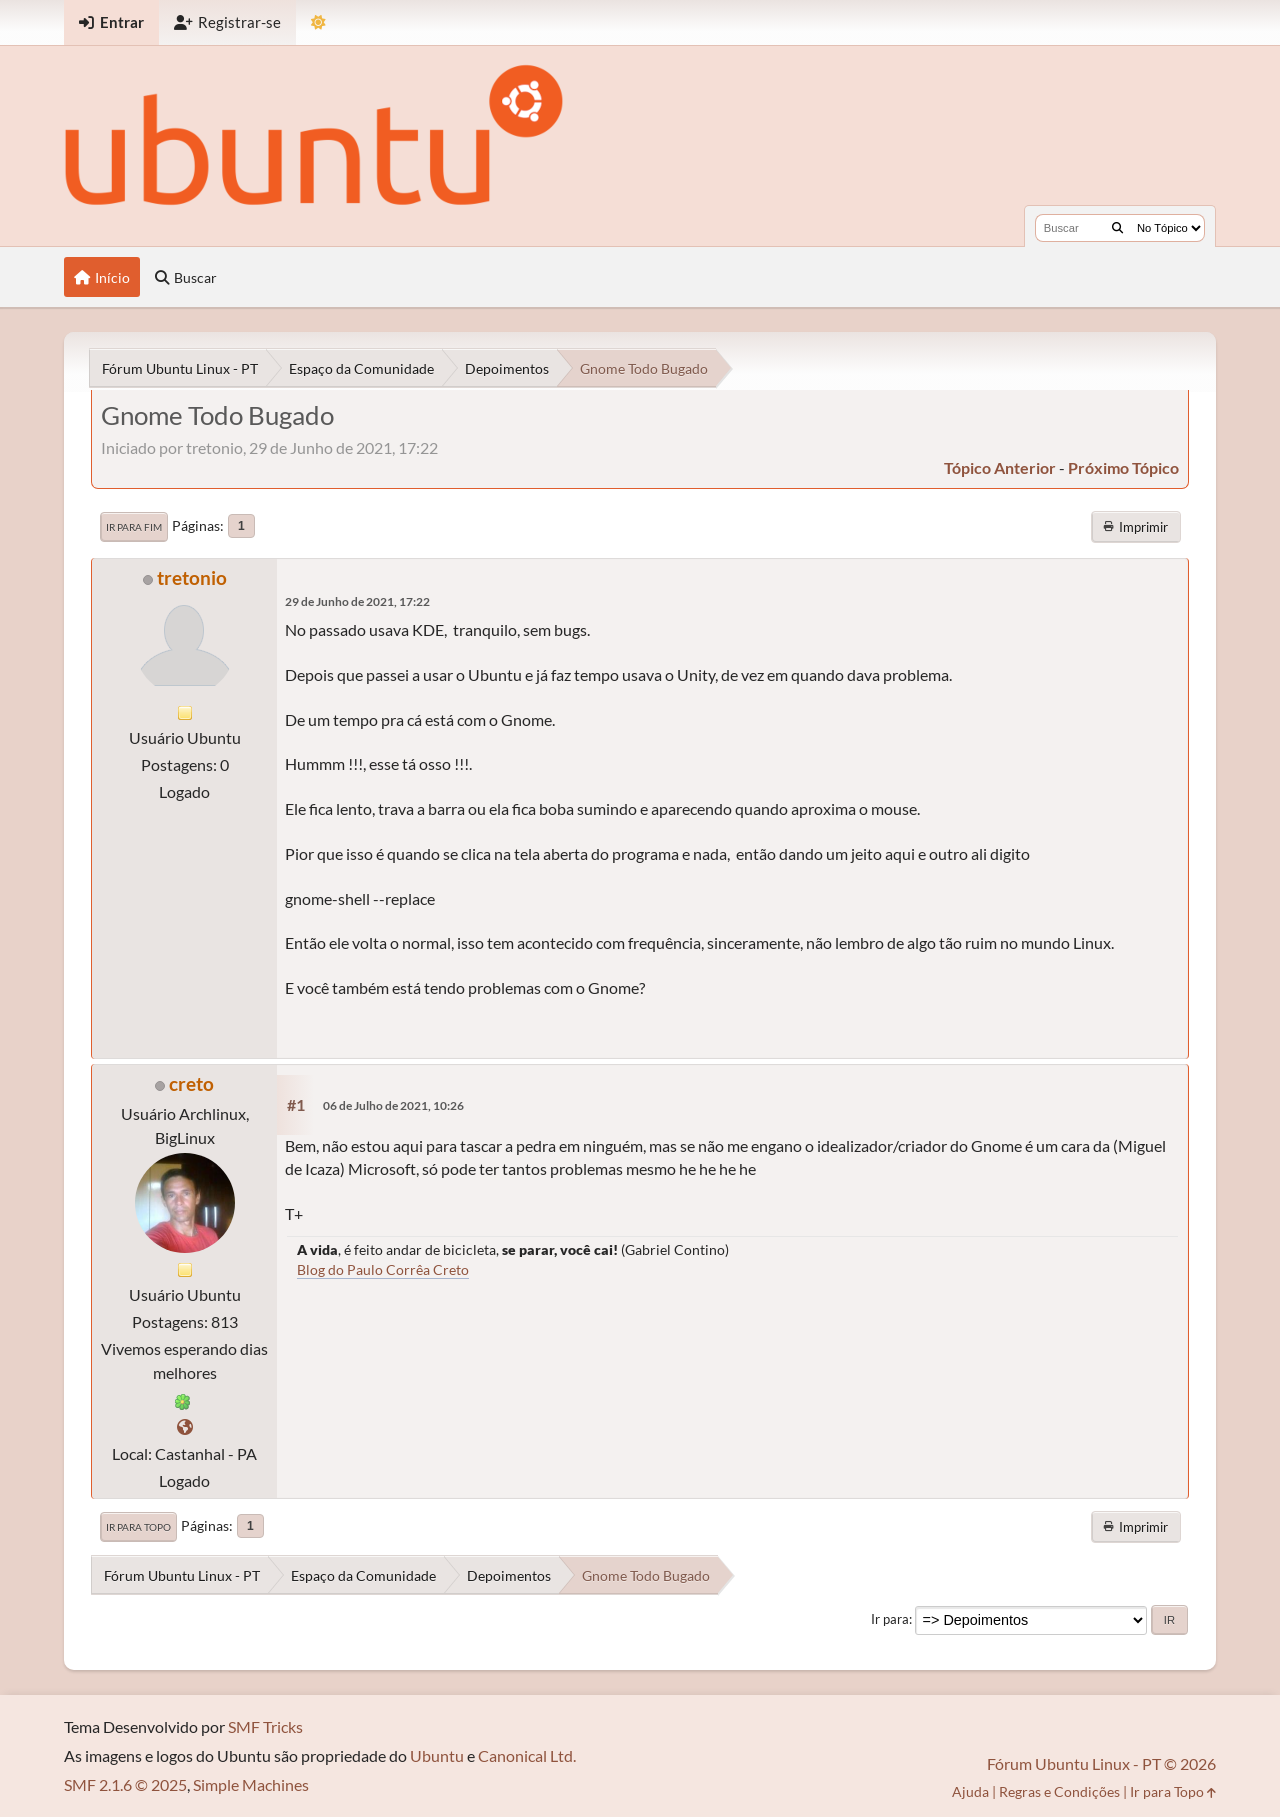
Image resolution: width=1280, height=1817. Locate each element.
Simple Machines (251, 1784)
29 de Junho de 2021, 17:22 (357, 601)
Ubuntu (437, 1755)
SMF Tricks (265, 1726)
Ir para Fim (134, 527)
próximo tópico (1123, 467)
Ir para (890, 1619)
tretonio (192, 577)
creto (191, 1083)
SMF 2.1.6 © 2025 (125, 1784)
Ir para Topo (138, 1527)
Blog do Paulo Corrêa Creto (383, 1269)
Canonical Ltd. (527, 1755)
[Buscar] (1117, 228)
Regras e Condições (1059, 1791)
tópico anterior (1000, 467)
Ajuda (970, 1791)
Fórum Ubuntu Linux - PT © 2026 (1101, 1763)
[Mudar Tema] (318, 22)
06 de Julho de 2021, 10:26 (393, 1105)
